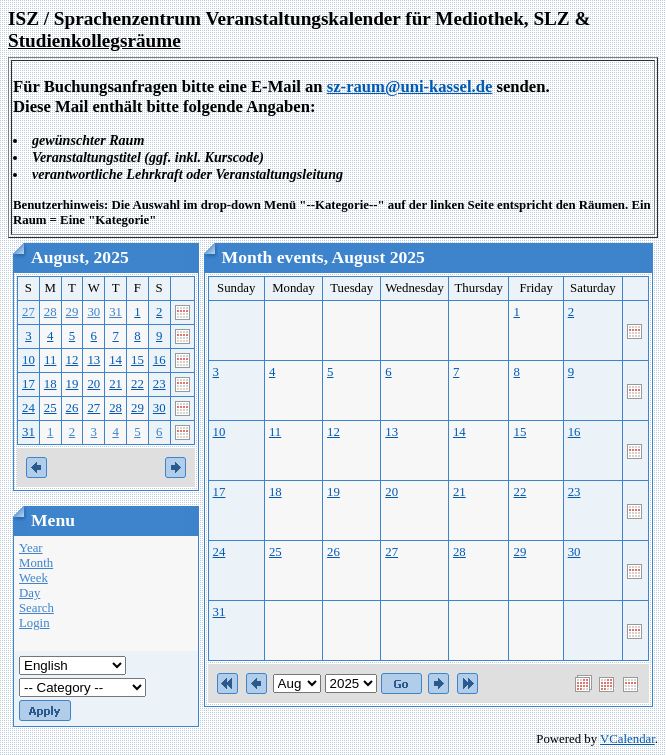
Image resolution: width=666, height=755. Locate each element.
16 (159, 360)
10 (28, 360)
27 (28, 312)
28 (50, 312)
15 (137, 360)
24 (28, 408)
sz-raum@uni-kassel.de (410, 86)
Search (36, 608)
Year (31, 548)
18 (50, 384)
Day (29, 593)
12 (72, 360)
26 (72, 408)
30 (93, 312)
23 (159, 384)
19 (72, 384)
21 (115, 384)
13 (93, 360)
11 (50, 360)
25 (50, 408)
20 (93, 384)
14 (115, 360)
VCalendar (627, 739)
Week (33, 578)
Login (34, 623)
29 (72, 312)
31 (115, 312)
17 (28, 384)
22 (137, 384)
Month (36, 563)
